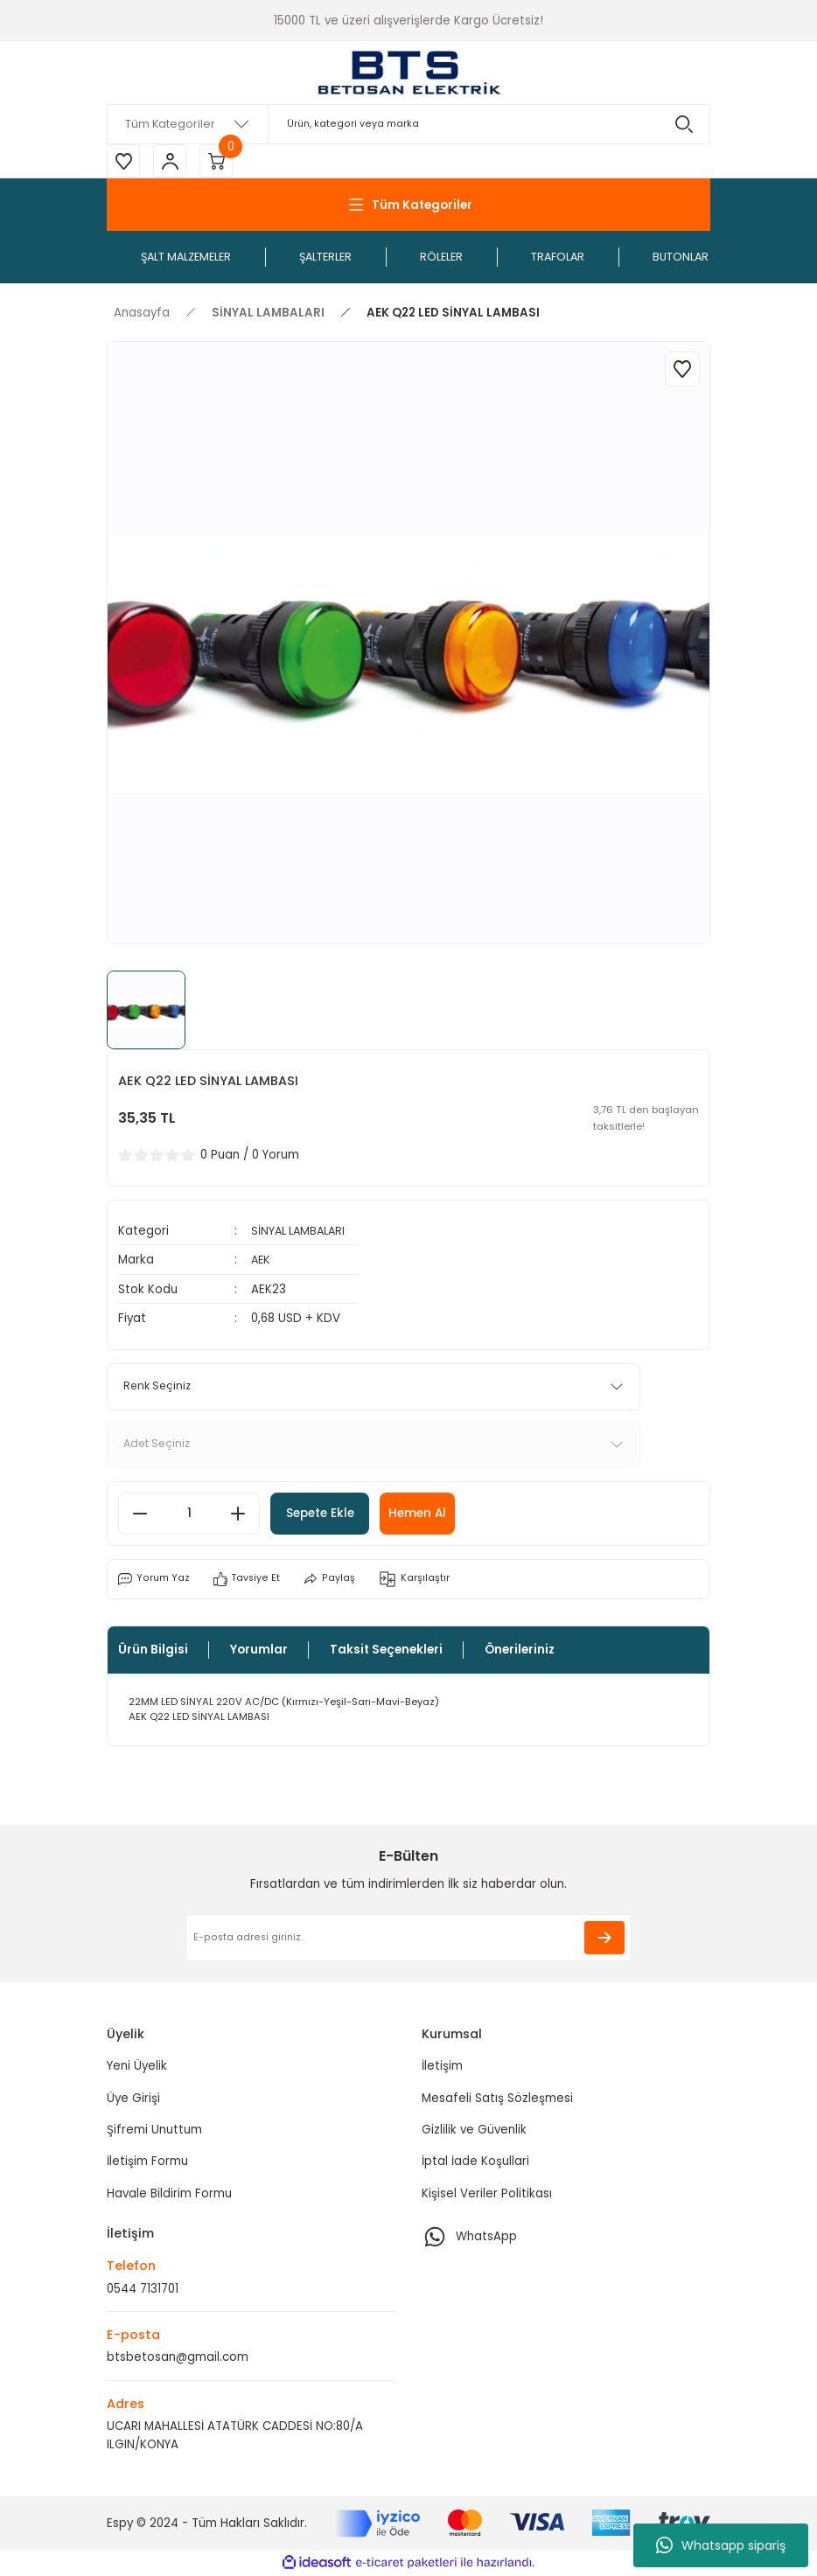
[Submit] (604, 1938)
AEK (261, 1261)
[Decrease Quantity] (140, 1514)
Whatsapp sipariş (721, 2545)
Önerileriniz (520, 1650)
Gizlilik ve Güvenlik (474, 2130)
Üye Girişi (133, 2099)
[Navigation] (408, 206)
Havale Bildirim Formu (169, 2194)
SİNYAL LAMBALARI (301, 1232)
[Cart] (220, 161)
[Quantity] (189, 1514)
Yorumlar (259, 1650)
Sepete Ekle (326, 1514)
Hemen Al (433, 1514)
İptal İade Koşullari (475, 2163)
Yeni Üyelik (137, 2067)
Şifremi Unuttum (154, 2130)
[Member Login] (172, 161)
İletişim (442, 2067)
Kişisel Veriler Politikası (487, 2194)
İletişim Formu (147, 2163)
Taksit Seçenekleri (386, 1650)
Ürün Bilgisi (153, 1650)
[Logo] (408, 72)
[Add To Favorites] (682, 370)
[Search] (408, 124)
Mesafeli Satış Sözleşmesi (497, 2099)
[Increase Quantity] (238, 1514)
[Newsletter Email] (408, 1938)
